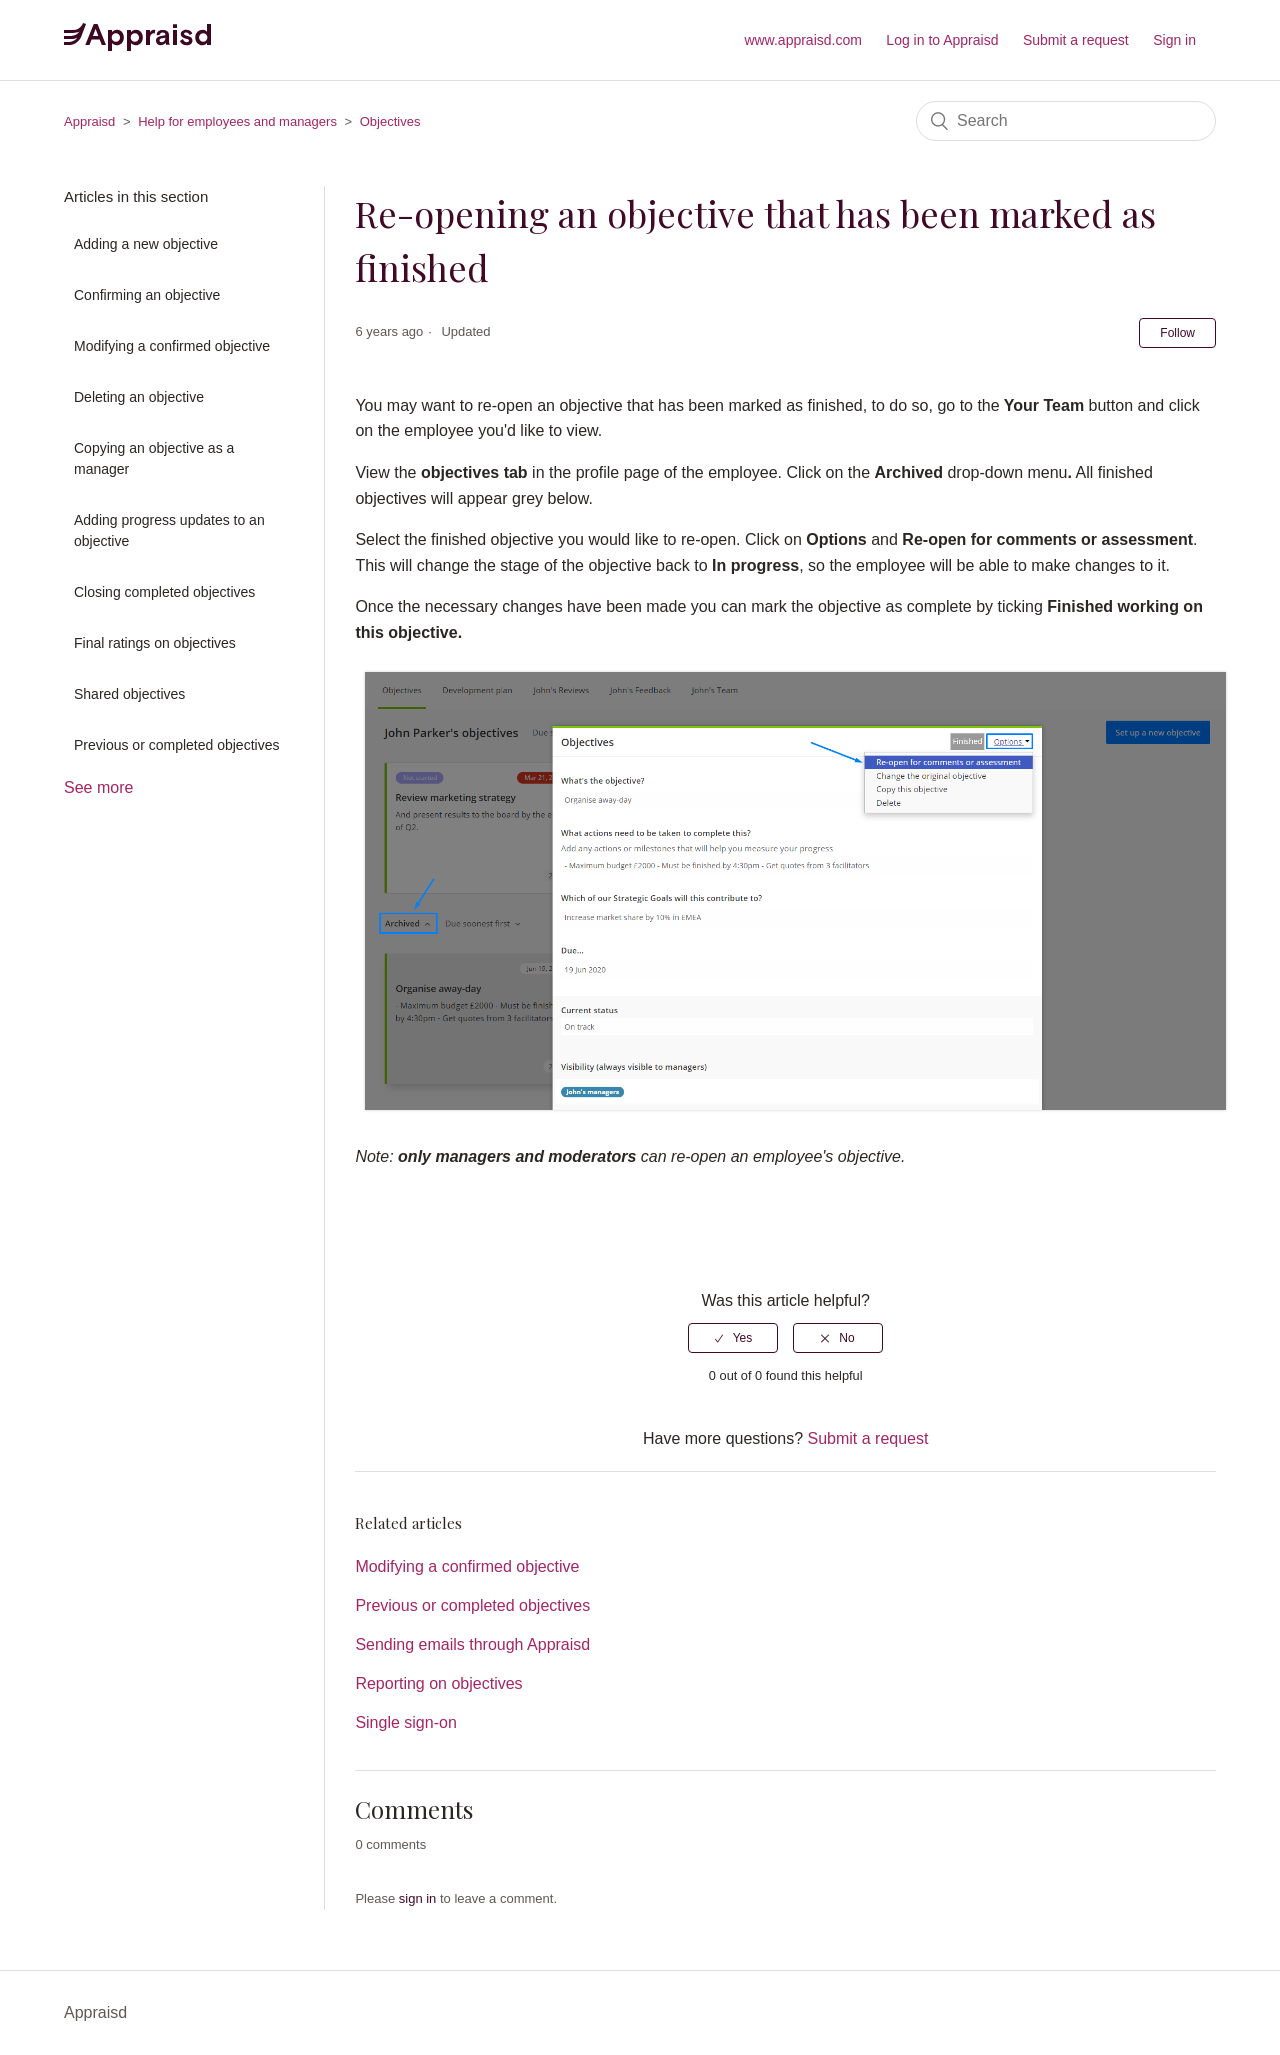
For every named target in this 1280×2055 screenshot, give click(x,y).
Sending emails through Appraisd (472, 1644)
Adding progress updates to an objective (169, 530)
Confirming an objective (147, 295)
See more (98, 787)
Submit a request (1076, 40)
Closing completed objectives (164, 592)
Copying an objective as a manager (154, 458)
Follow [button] (1177, 333)
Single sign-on (405, 1722)
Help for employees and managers (237, 121)
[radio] (733, 1338)
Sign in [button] (1174, 40)
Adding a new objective (146, 244)
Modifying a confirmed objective (172, 346)
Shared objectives (129, 694)
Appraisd (89, 121)
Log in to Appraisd (942, 40)
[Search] (1066, 121)
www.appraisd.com (803, 40)
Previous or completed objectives (176, 745)
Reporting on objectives (438, 1683)
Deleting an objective (139, 397)
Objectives (390, 121)
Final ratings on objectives (155, 643)
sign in (418, 1898)
